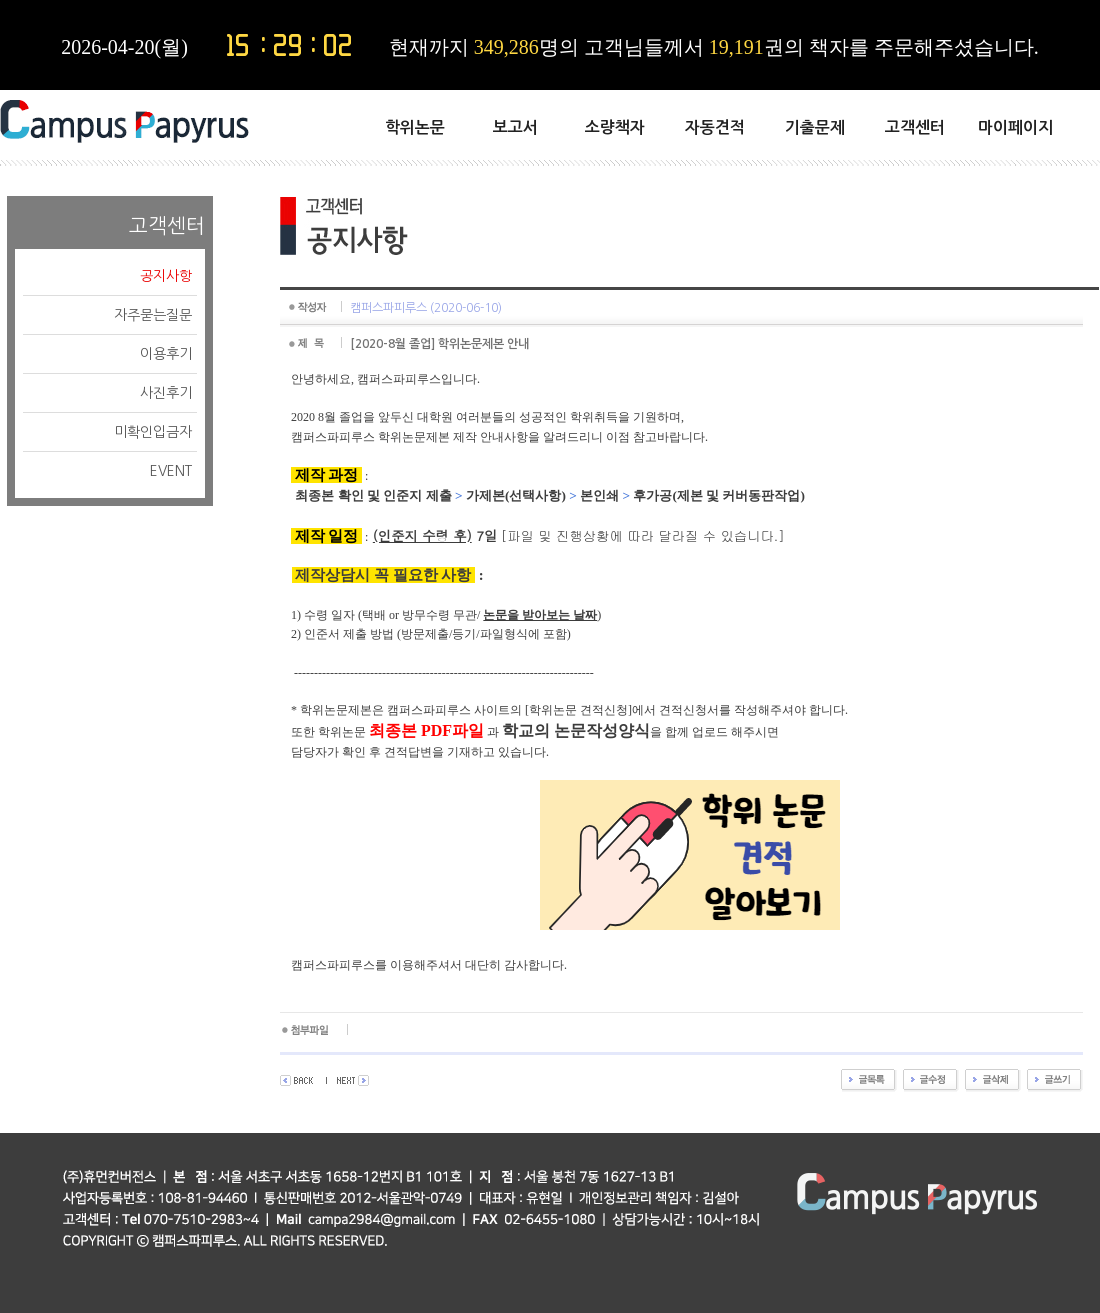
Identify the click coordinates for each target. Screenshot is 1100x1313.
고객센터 (915, 127)
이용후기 (166, 354)
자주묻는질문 (153, 315)
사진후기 (166, 393)
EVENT (171, 471)
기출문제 (815, 127)
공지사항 (166, 276)
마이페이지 (1015, 127)
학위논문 (415, 127)
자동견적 (715, 127)
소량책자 (615, 127)
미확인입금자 (153, 432)
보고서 (515, 127)
